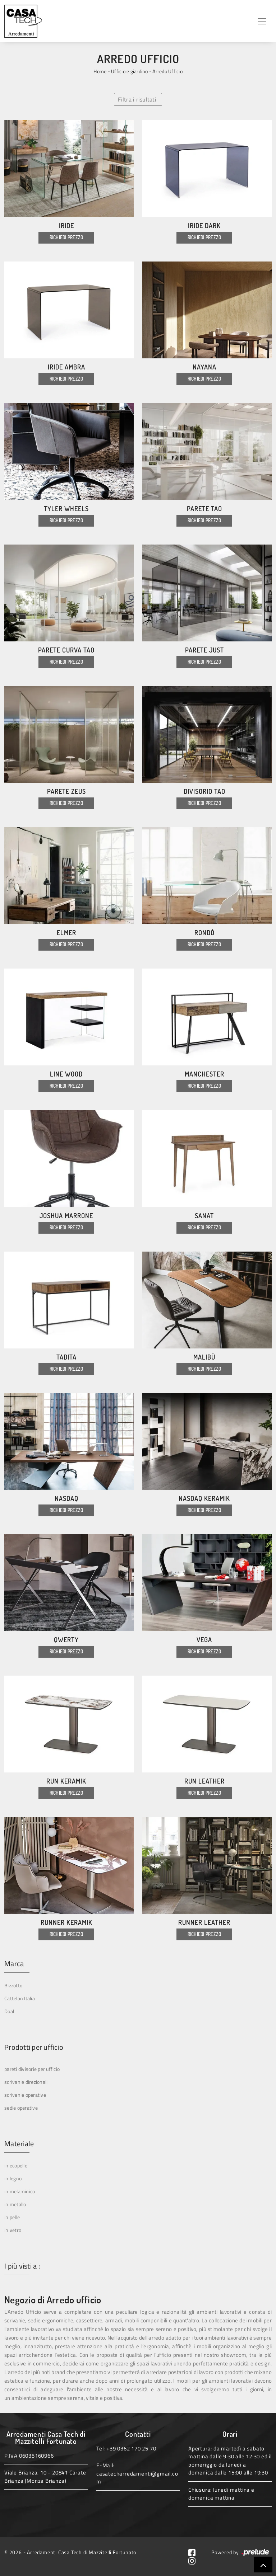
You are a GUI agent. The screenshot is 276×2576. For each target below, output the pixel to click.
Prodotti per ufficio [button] (33, 2047)
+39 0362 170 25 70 (131, 2448)
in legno (13, 2178)
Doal (9, 2011)
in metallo (15, 2204)
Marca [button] (14, 1963)
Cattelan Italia (19, 1998)
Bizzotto (13, 1985)
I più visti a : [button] (22, 2266)
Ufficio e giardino (129, 71)
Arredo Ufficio (167, 71)
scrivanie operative (25, 2095)
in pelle (12, 2217)
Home (99, 71)
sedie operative (21, 2107)
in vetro (12, 2230)
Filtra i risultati (137, 99)
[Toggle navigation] (262, 21)
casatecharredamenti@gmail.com (137, 2477)
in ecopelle (15, 2165)
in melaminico (19, 2191)
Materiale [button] (19, 2143)
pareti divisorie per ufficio (32, 2069)
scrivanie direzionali (25, 2082)
